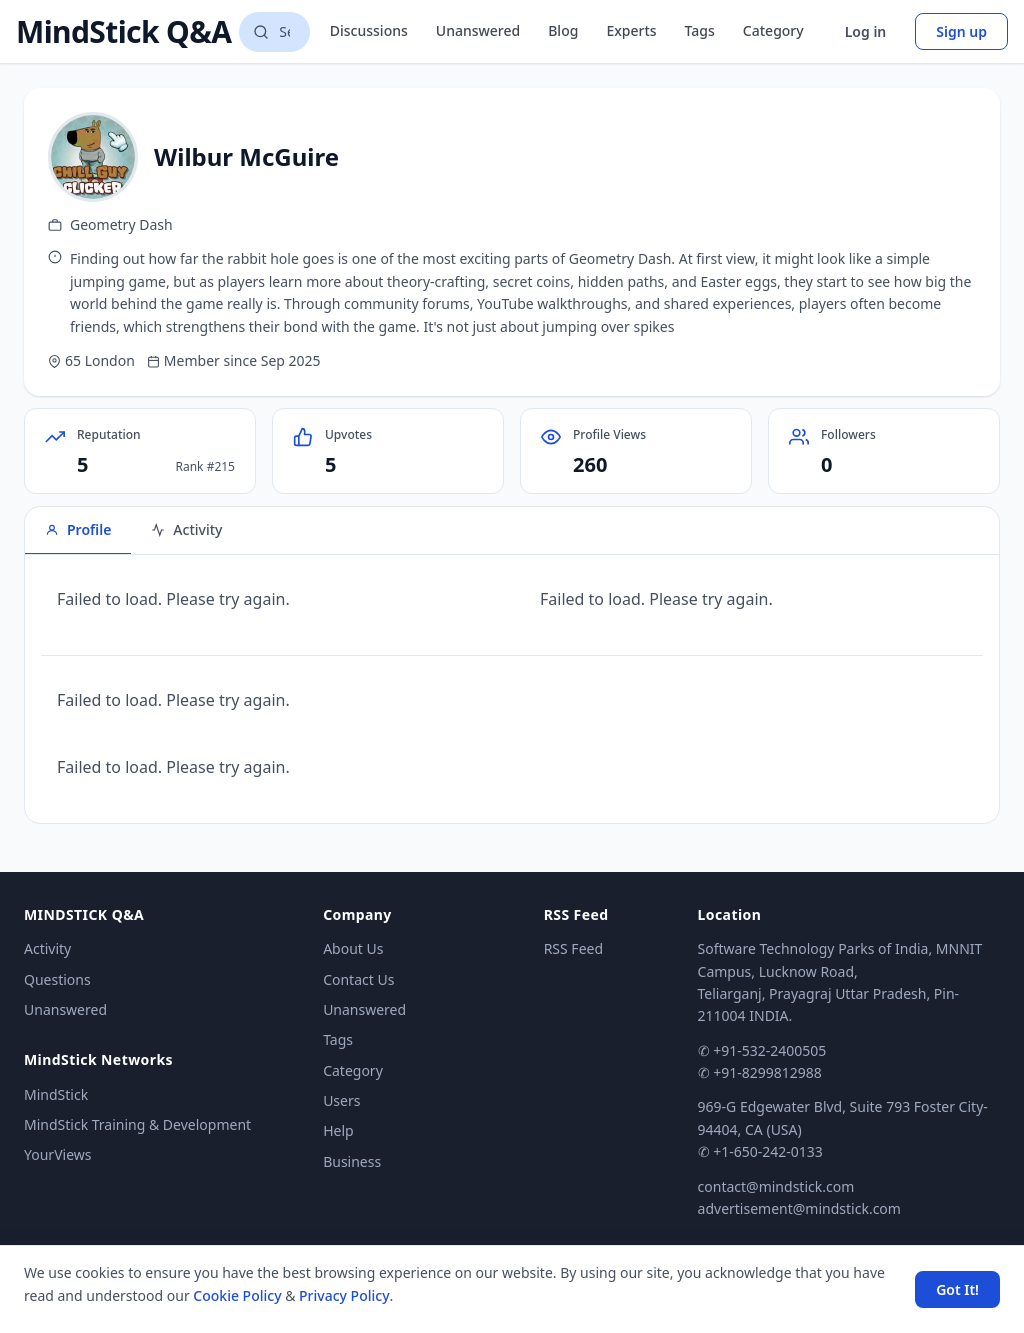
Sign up (961, 31)
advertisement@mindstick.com (799, 1208)
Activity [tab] (186, 529)
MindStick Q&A (123, 32)
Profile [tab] (78, 529)
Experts (631, 30)
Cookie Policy (237, 1295)
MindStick (56, 1094)
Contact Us (358, 979)
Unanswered (478, 30)
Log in (866, 31)
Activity (47, 948)
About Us (353, 948)
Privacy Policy (344, 1295)
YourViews (57, 1154)
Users (341, 1100)
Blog (563, 30)
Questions (57, 979)
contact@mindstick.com (776, 1186)
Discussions (369, 30)
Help (338, 1130)
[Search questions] (274, 32)
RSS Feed (573, 948)
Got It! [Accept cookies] (957, 1289)
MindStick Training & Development (137, 1124)
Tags (700, 30)
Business (352, 1161)
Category (773, 30)
